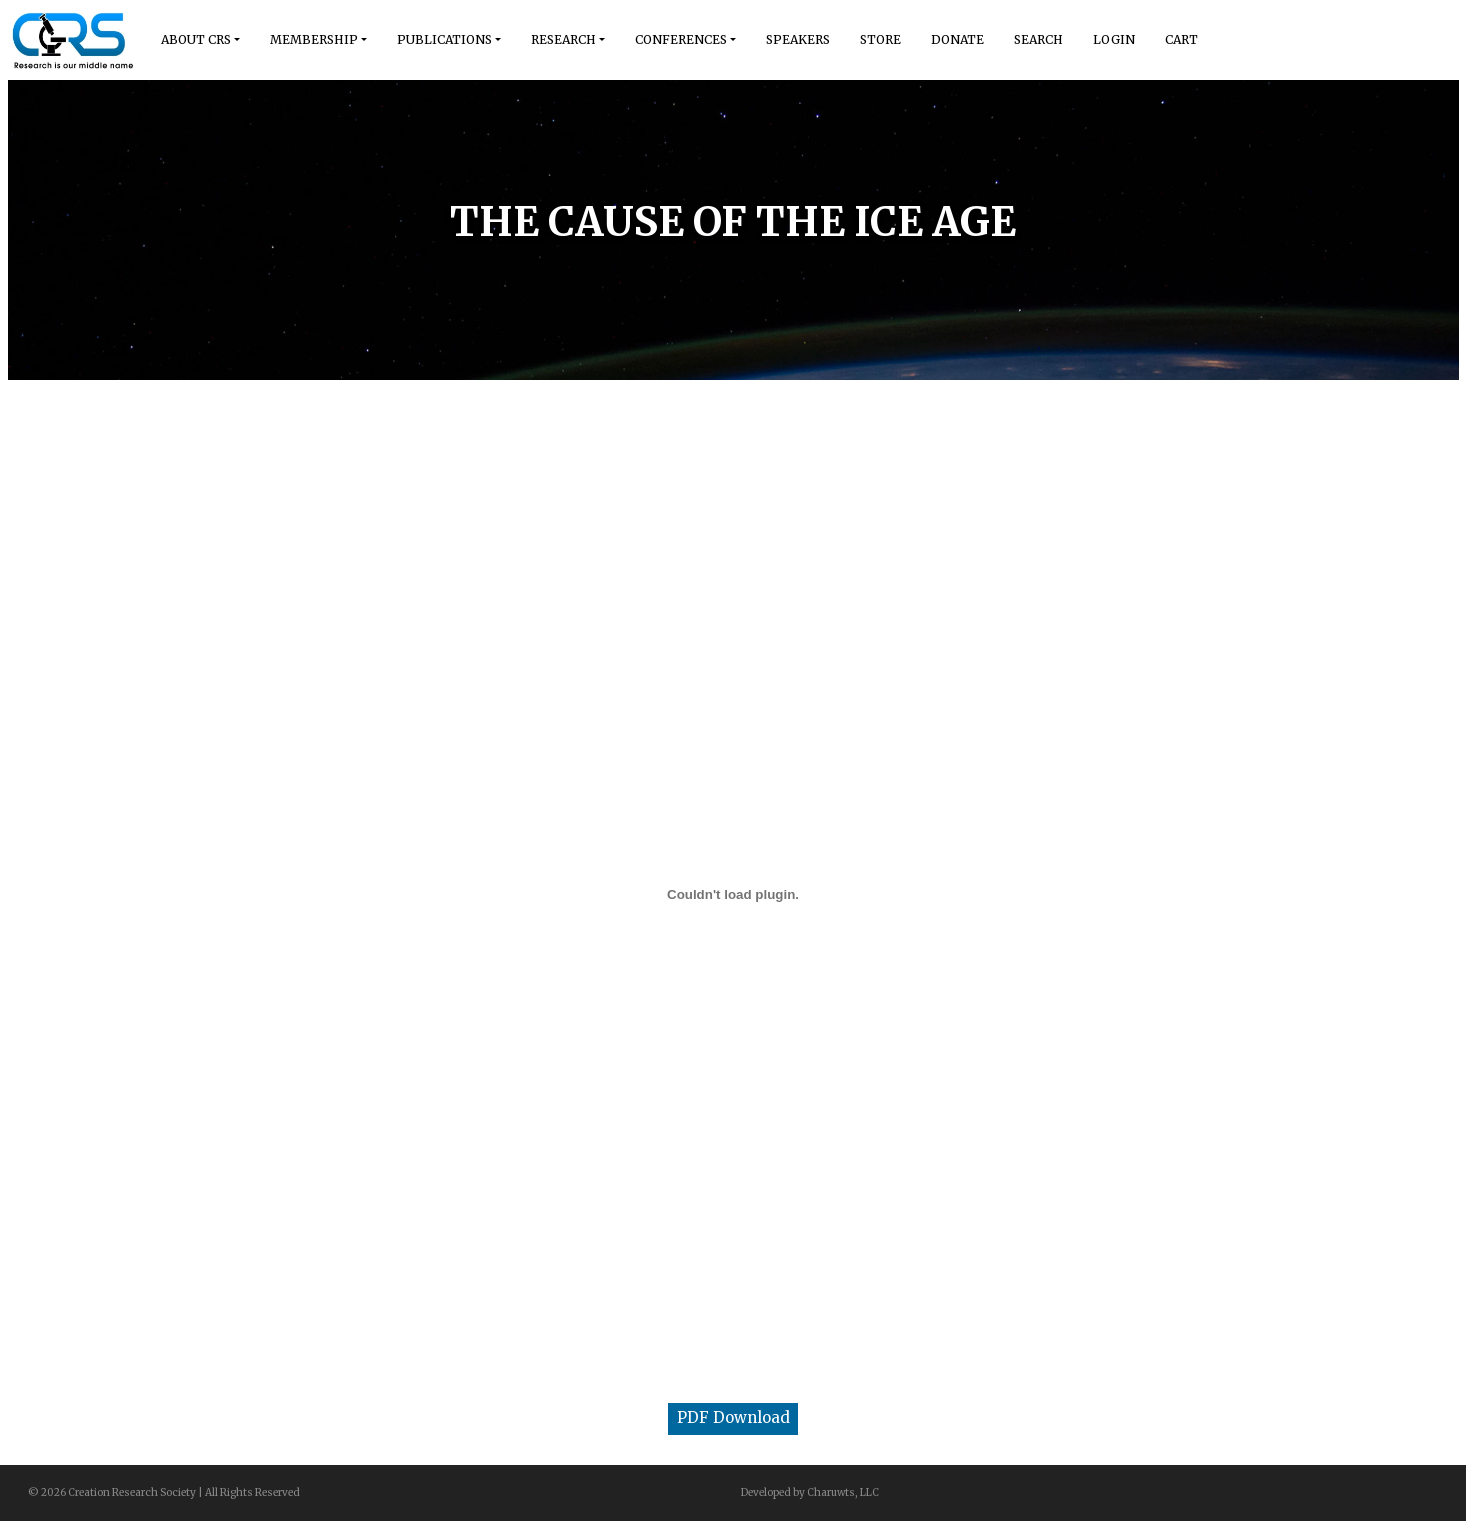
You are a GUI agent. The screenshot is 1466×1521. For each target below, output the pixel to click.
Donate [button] (957, 39)
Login (1114, 39)
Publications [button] (444, 39)
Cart (1181, 39)
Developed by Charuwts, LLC (810, 1492)
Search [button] (1038, 39)
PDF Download (733, 1417)
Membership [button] (314, 39)
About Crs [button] (196, 39)
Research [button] (563, 39)
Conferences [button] (681, 39)
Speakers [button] (798, 39)
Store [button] (880, 39)
